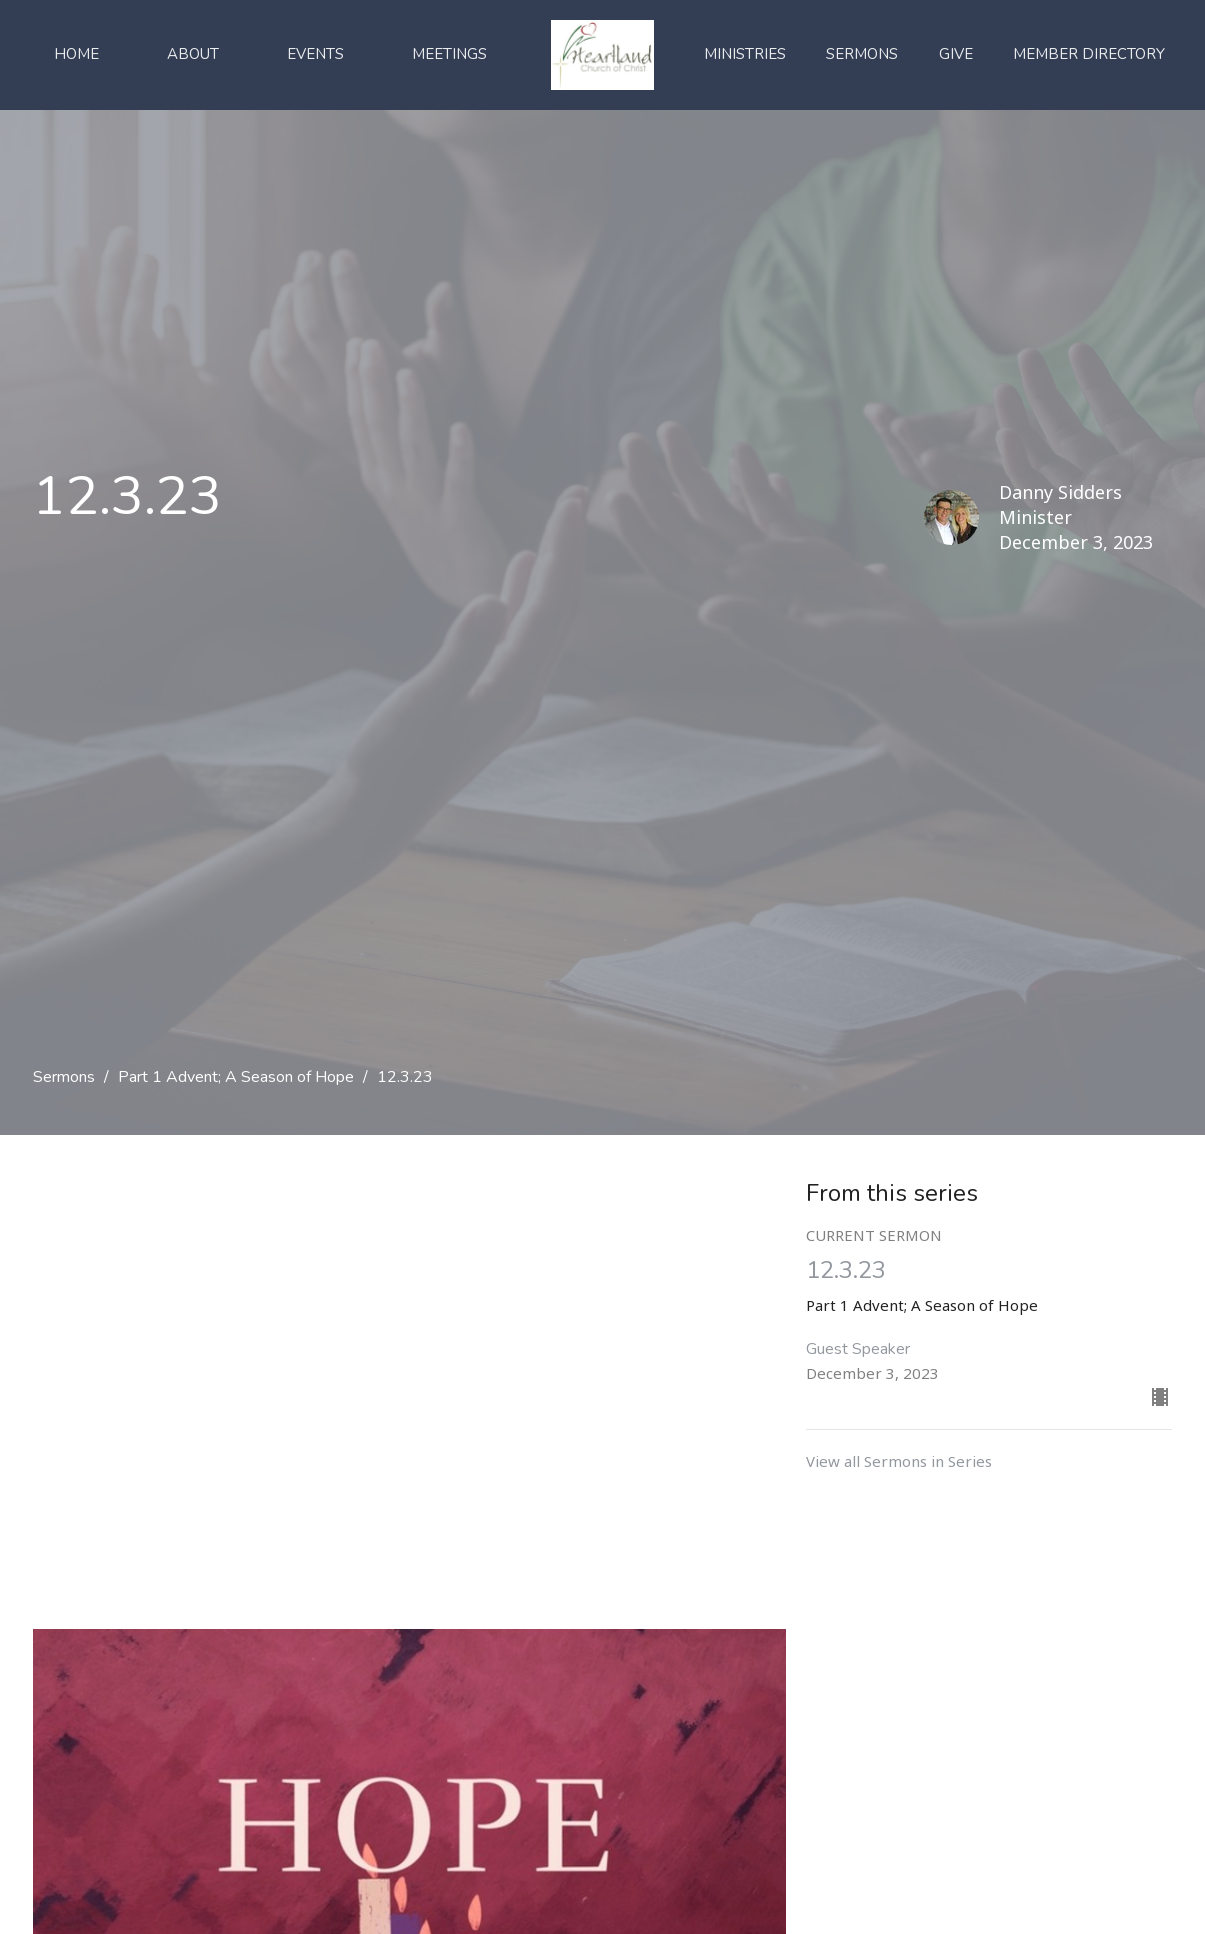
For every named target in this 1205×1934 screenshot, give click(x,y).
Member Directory (1089, 54)
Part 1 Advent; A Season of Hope (236, 1077)
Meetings (449, 54)
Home (76, 54)
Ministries (745, 54)
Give (956, 54)
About (193, 54)
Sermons (862, 54)
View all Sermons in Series (899, 1461)
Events (315, 54)
